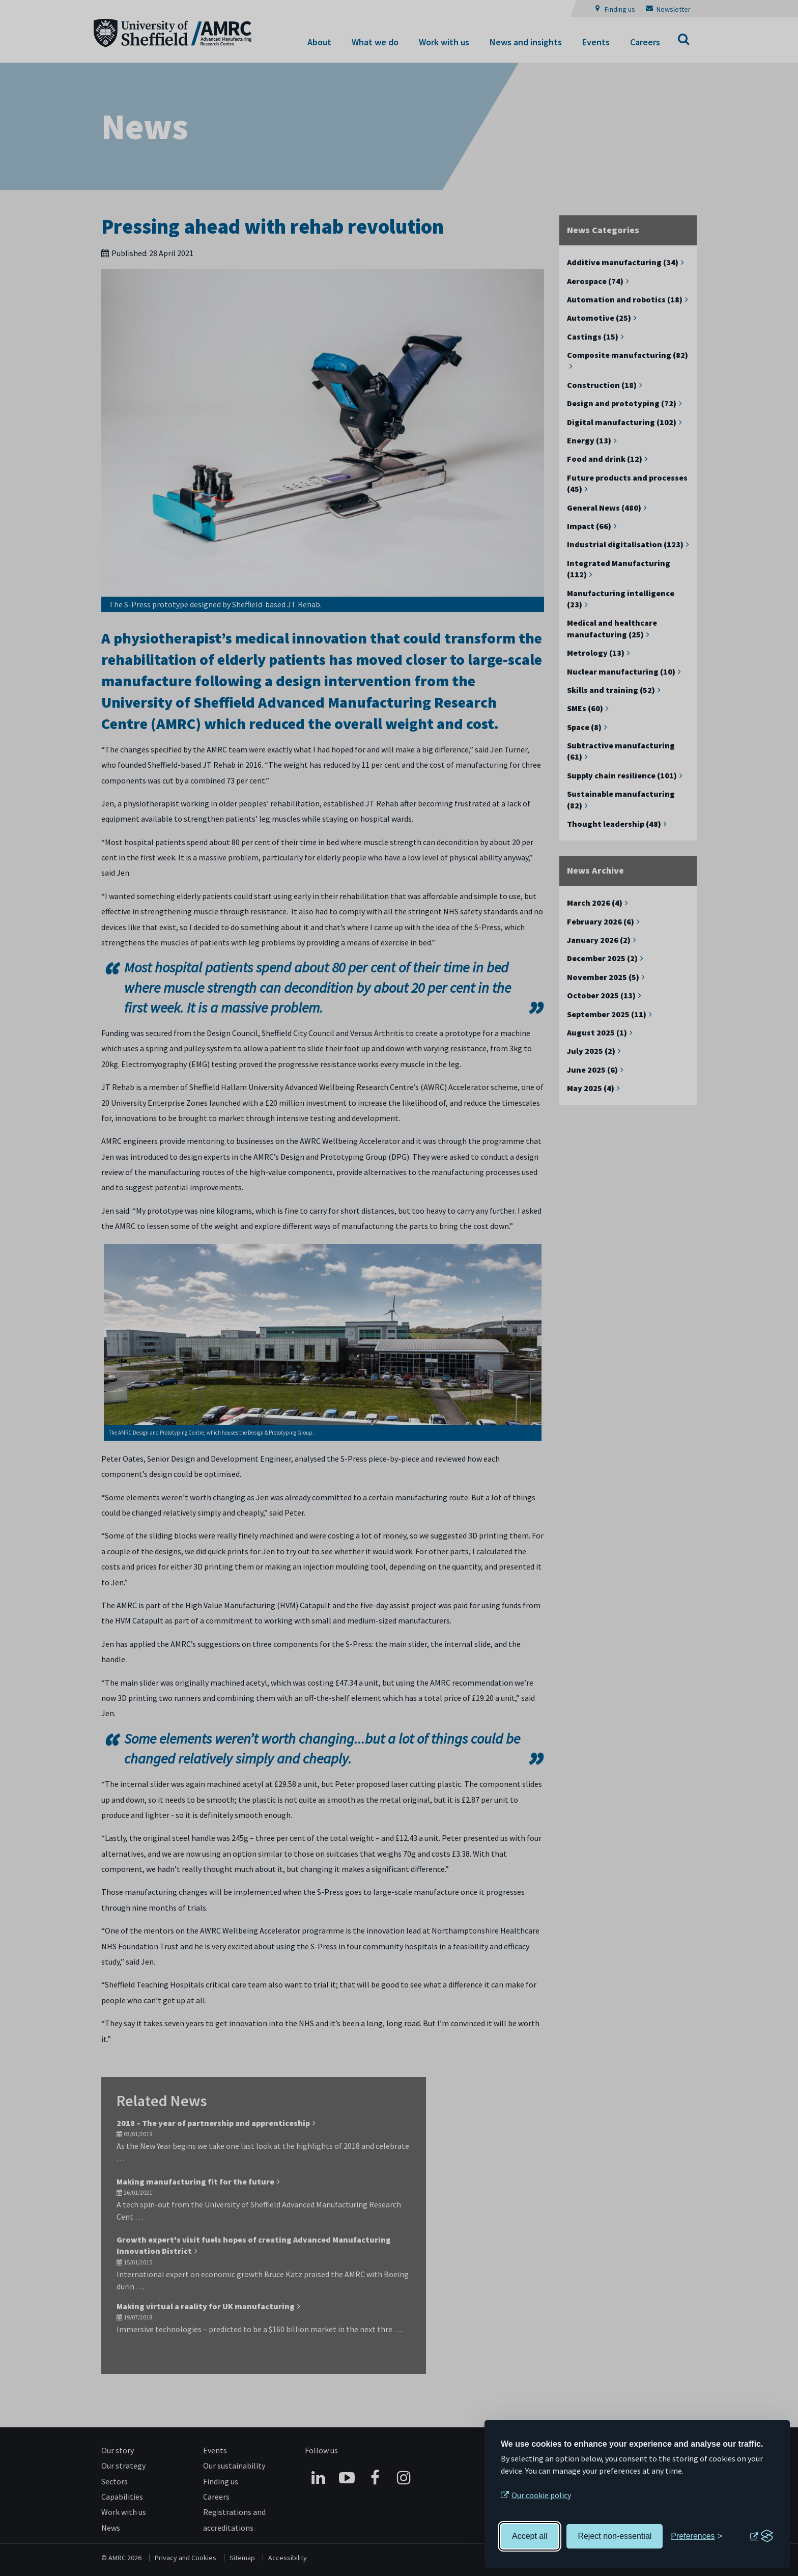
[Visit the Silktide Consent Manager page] (761, 2536)
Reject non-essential (614, 2536)
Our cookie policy (541, 2495)
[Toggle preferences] (696, 2536)
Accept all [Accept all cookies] (529, 2536)
